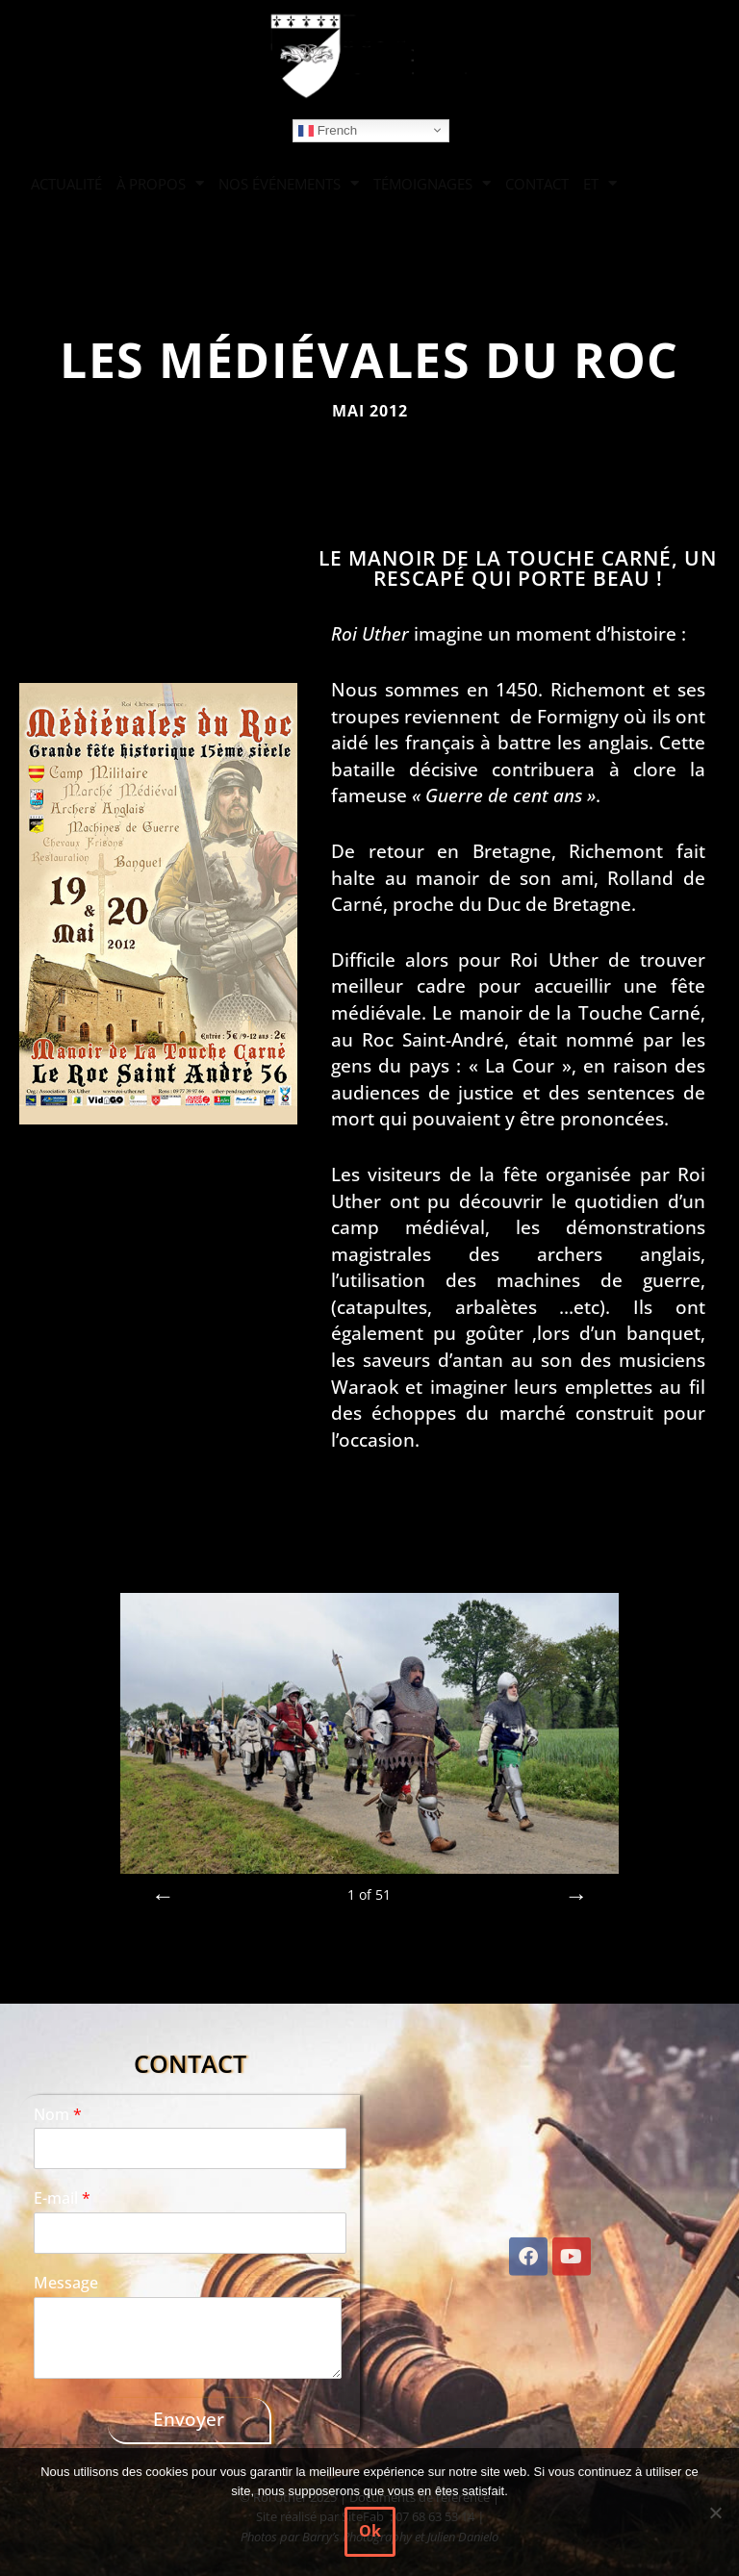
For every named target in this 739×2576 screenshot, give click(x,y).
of (369, 1894)
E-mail (62, 2198)
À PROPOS (160, 183)
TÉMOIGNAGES (432, 183)
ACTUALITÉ (66, 183)
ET (600, 183)
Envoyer (188, 2419)
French (327, 130)
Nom (58, 2115)
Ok (370, 2530)
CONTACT (537, 183)
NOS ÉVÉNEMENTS (288, 183)
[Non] (715, 2512)
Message (66, 2283)
